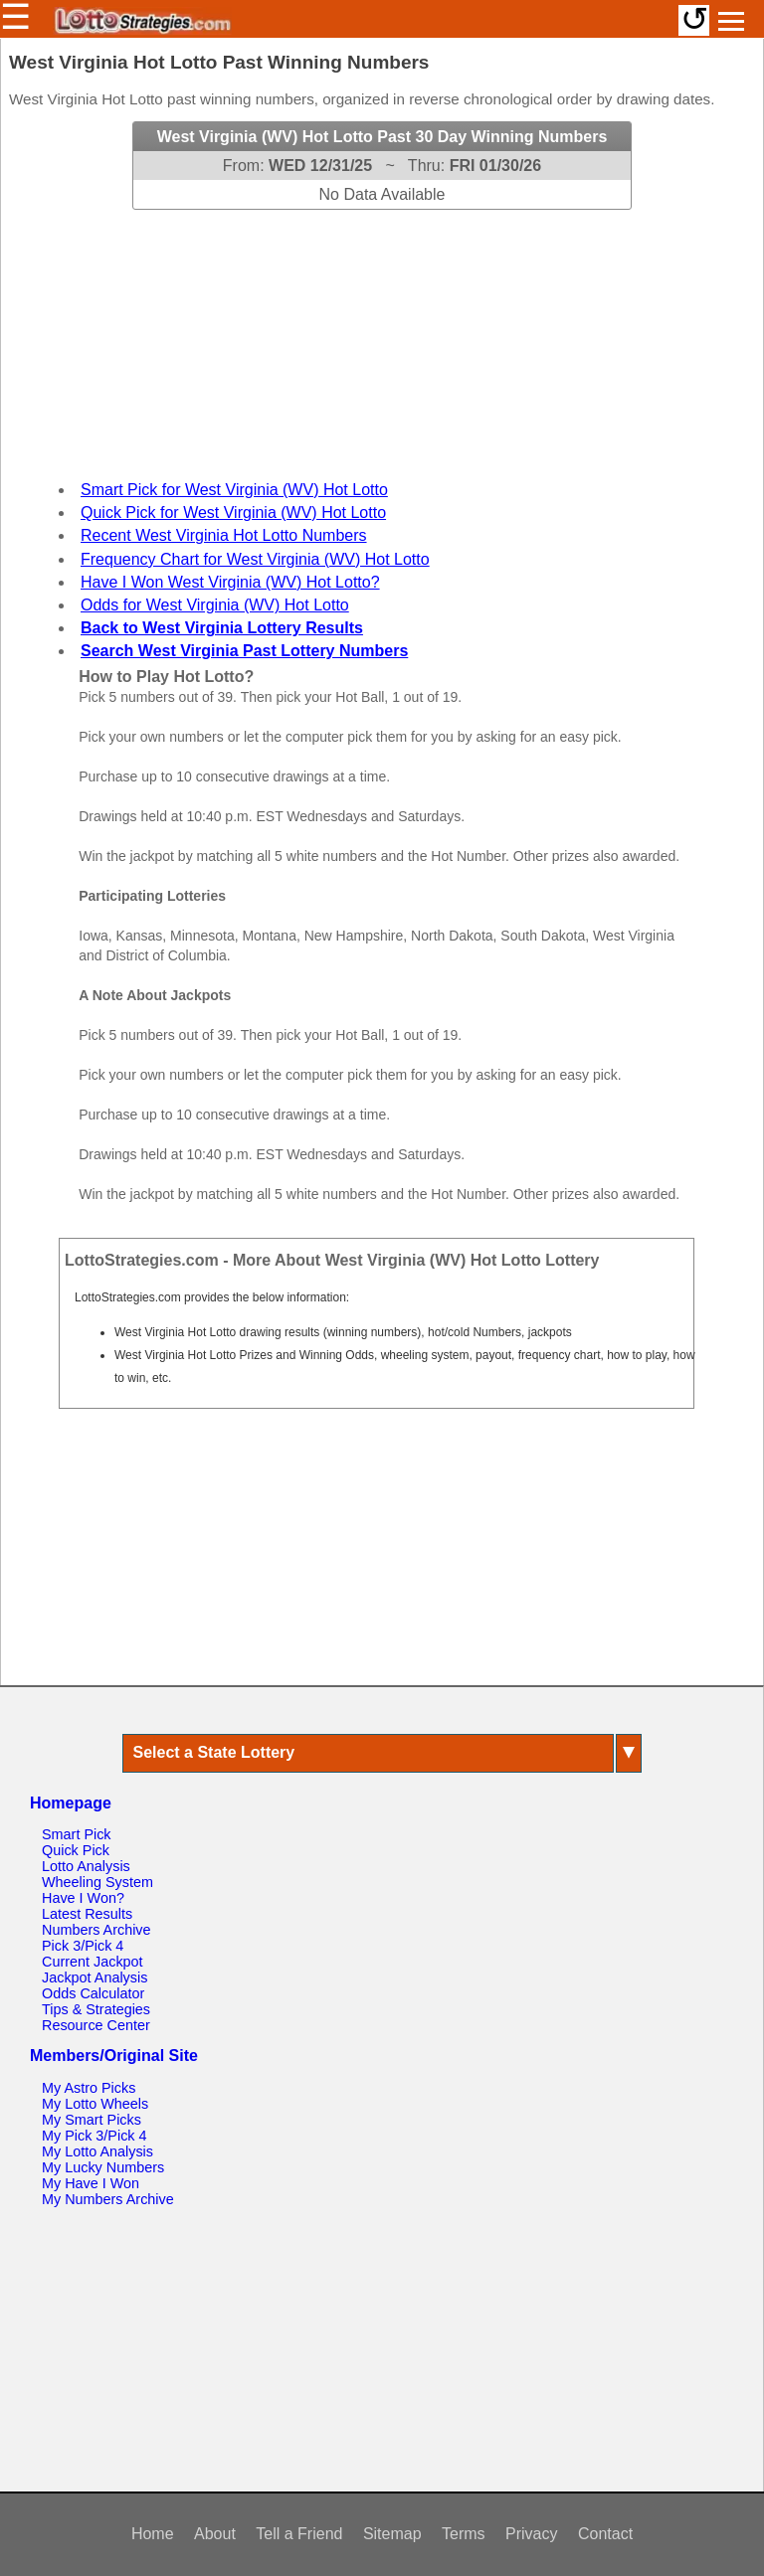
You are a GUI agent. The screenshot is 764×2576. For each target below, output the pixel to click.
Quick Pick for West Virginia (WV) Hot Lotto (233, 512)
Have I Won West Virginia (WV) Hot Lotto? (230, 582)
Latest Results (87, 1914)
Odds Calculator (93, 1993)
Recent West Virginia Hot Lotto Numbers (224, 535)
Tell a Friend (299, 2533)
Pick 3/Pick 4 (82, 1946)
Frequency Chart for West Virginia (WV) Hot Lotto (255, 559)
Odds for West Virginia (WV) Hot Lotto (215, 605)
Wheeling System (97, 1882)
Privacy (531, 2533)
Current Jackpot (92, 1962)
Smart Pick (76, 1834)
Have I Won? (83, 1898)
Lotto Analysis (86, 1866)
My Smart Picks (91, 2120)
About (215, 2533)
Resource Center (96, 2025)
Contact (605, 2533)
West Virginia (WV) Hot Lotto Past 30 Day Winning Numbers (382, 136)
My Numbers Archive (108, 2199)
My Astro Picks (88, 2088)
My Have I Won (90, 2183)
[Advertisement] (382, 334)
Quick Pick (75, 1850)
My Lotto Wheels (95, 2104)
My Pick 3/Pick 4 (94, 2136)
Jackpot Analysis (94, 1977)
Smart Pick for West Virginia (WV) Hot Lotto (234, 489)
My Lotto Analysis (97, 2151)
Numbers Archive (96, 1930)
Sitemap (392, 2533)
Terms (463, 2533)
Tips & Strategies (96, 2009)
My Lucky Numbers (103, 2167)
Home (152, 2533)
